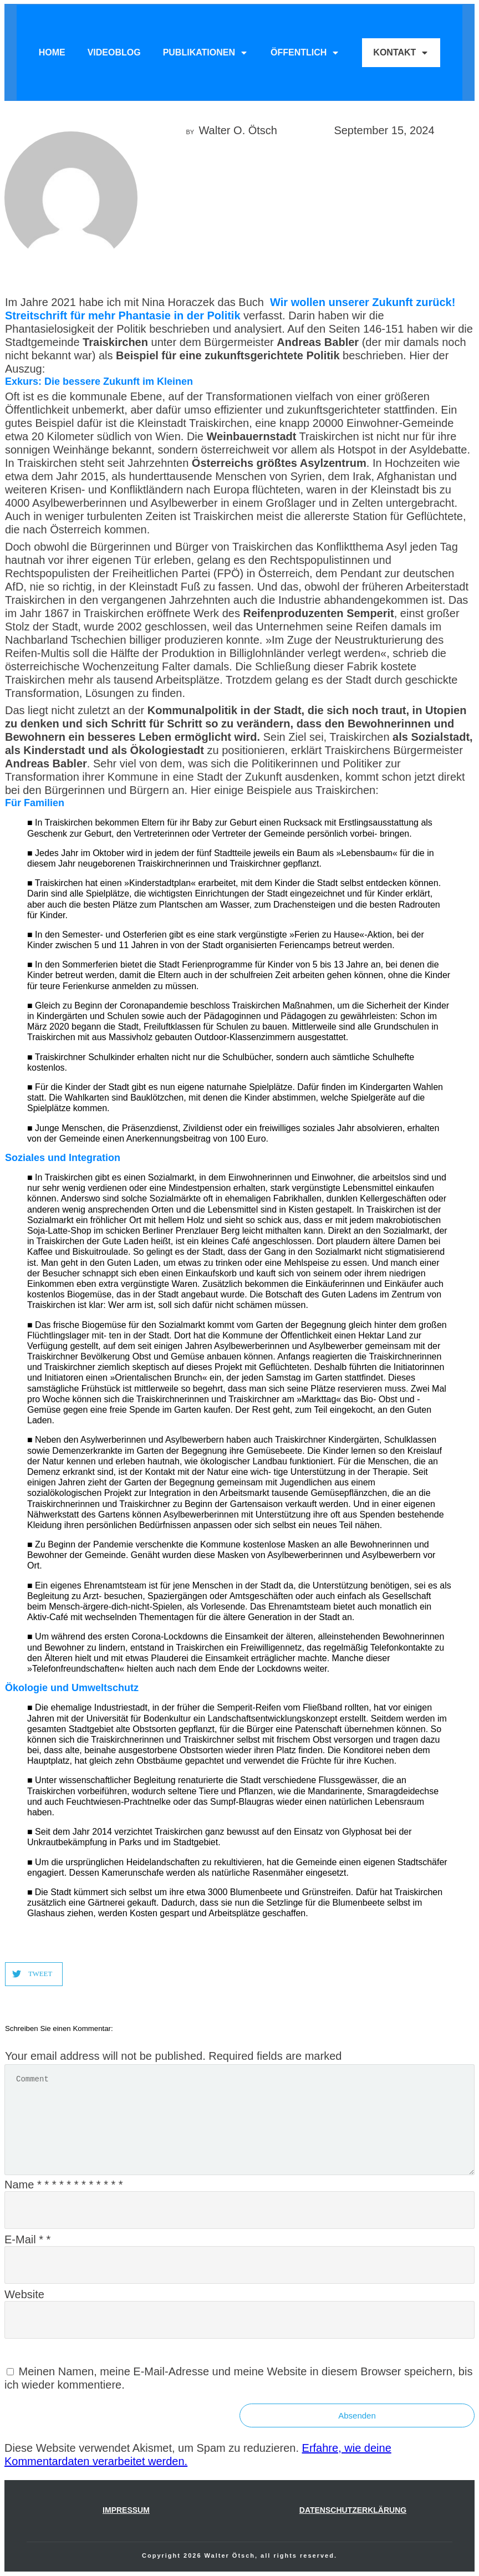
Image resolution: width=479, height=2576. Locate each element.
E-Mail (27, 2239)
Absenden (357, 2415)
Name (63, 2184)
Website (24, 2294)
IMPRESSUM (126, 2510)
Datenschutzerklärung (352, 2510)
